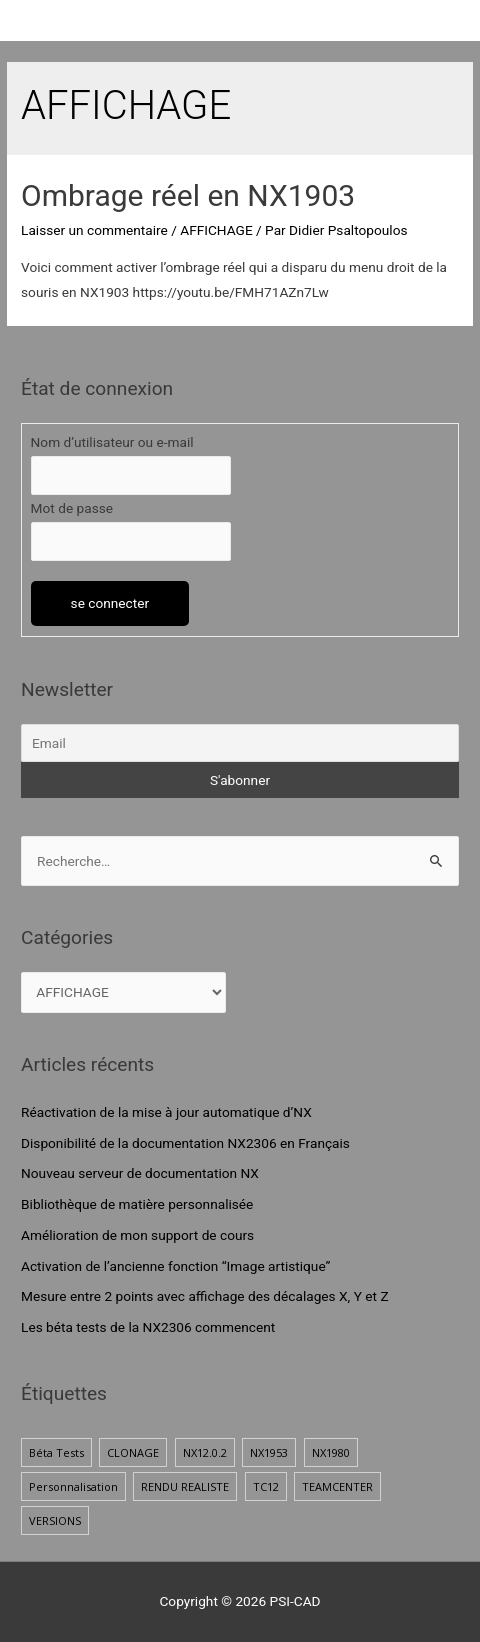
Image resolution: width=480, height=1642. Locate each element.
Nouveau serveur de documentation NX (140, 1173)
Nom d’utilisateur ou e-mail (112, 442)
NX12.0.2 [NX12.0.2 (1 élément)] (205, 1452)
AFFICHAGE (216, 230)
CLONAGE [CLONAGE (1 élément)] (133, 1452)
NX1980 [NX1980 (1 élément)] (331, 1452)
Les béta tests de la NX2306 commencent (148, 1327)
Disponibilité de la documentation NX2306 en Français (185, 1143)
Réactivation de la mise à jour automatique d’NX (166, 1112)
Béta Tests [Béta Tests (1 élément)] (56, 1452)
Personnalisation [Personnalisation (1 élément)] (73, 1486)
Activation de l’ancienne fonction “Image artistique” (175, 1266)
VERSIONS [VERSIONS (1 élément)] (55, 1520)
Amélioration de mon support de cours (137, 1235)
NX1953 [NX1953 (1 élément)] (269, 1452)
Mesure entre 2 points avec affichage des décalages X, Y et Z (205, 1296)
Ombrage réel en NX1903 (188, 195)
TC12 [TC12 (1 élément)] (266, 1486)
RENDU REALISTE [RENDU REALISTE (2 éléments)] (185, 1486)
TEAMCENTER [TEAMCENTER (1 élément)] (337, 1486)
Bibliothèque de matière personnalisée (137, 1204)
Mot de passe (72, 508)
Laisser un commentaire (94, 230)
